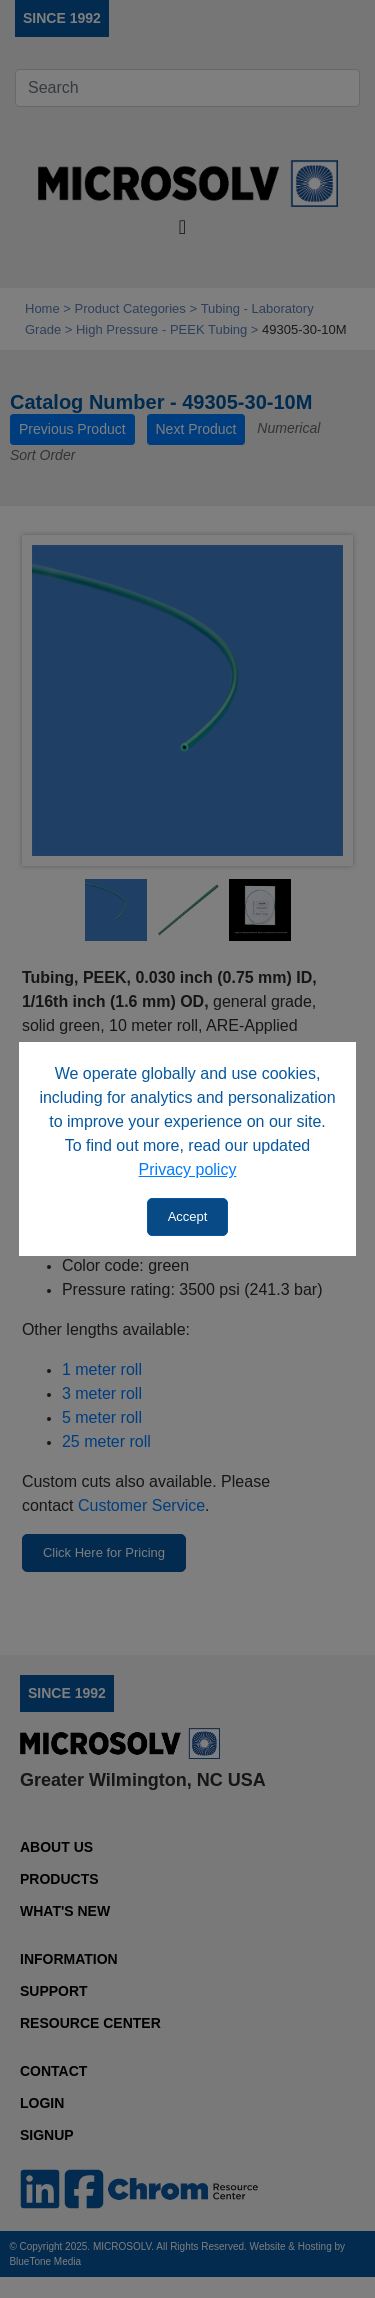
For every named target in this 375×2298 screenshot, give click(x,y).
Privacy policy (188, 1169)
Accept (188, 1216)
